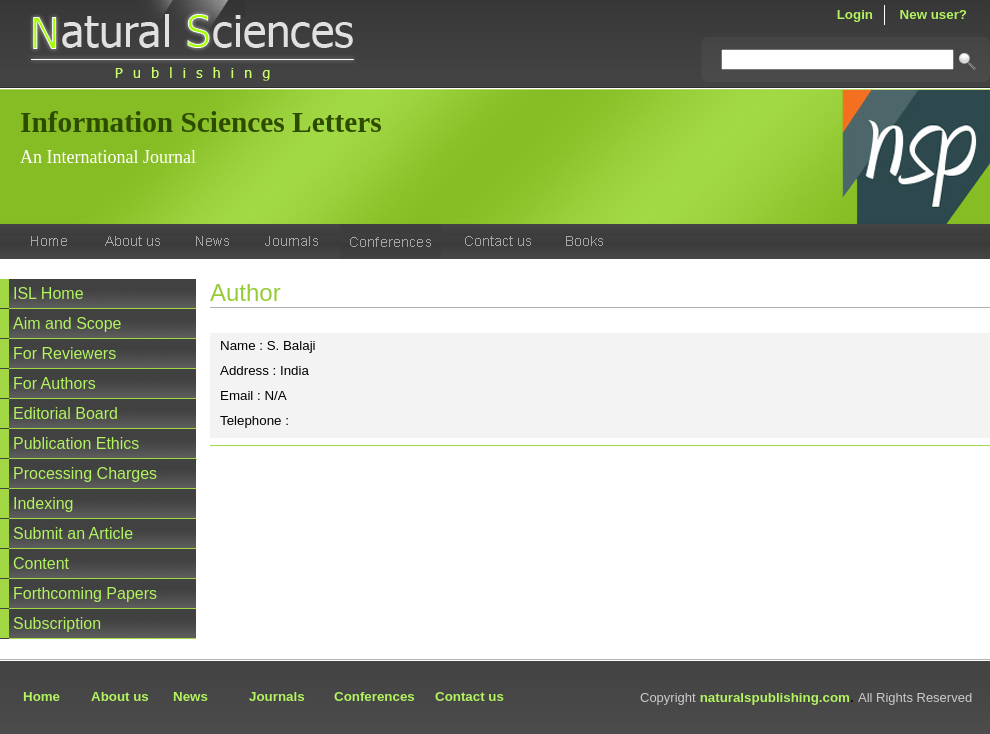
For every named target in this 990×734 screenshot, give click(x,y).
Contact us (469, 696)
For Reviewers (64, 353)
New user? (933, 14)
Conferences (374, 696)
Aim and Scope (67, 323)
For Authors (54, 383)
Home (41, 696)
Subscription (57, 623)
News (190, 696)
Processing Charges (85, 473)
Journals (277, 696)
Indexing (43, 503)
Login (855, 14)
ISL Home (48, 293)
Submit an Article (73, 533)
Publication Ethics (76, 443)
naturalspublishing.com (775, 697)
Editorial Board (65, 413)
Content (41, 563)
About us (120, 696)
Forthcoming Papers (85, 593)
